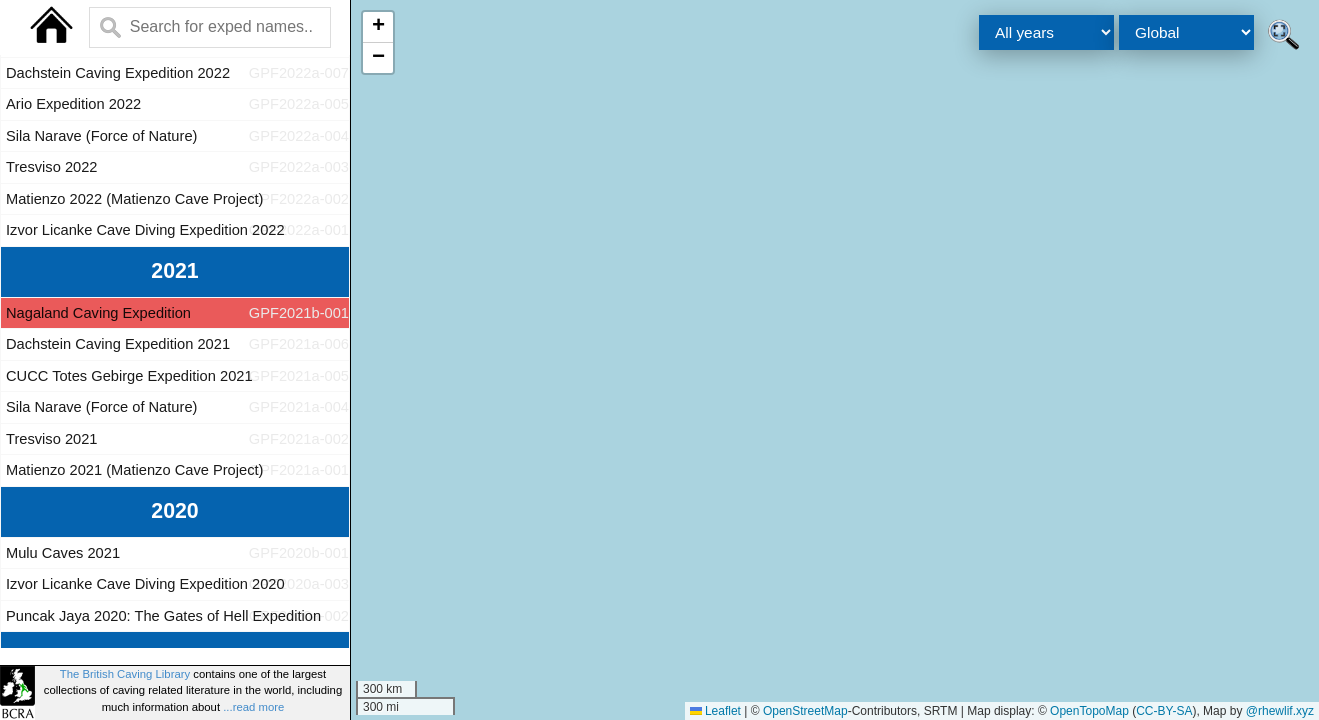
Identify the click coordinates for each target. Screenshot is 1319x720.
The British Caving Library (125, 674)
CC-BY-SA (1164, 711)
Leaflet (715, 711)
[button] (378, 27)
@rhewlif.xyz (1280, 711)
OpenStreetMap (805, 711)
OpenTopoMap (1089, 711)
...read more (253, 707)
